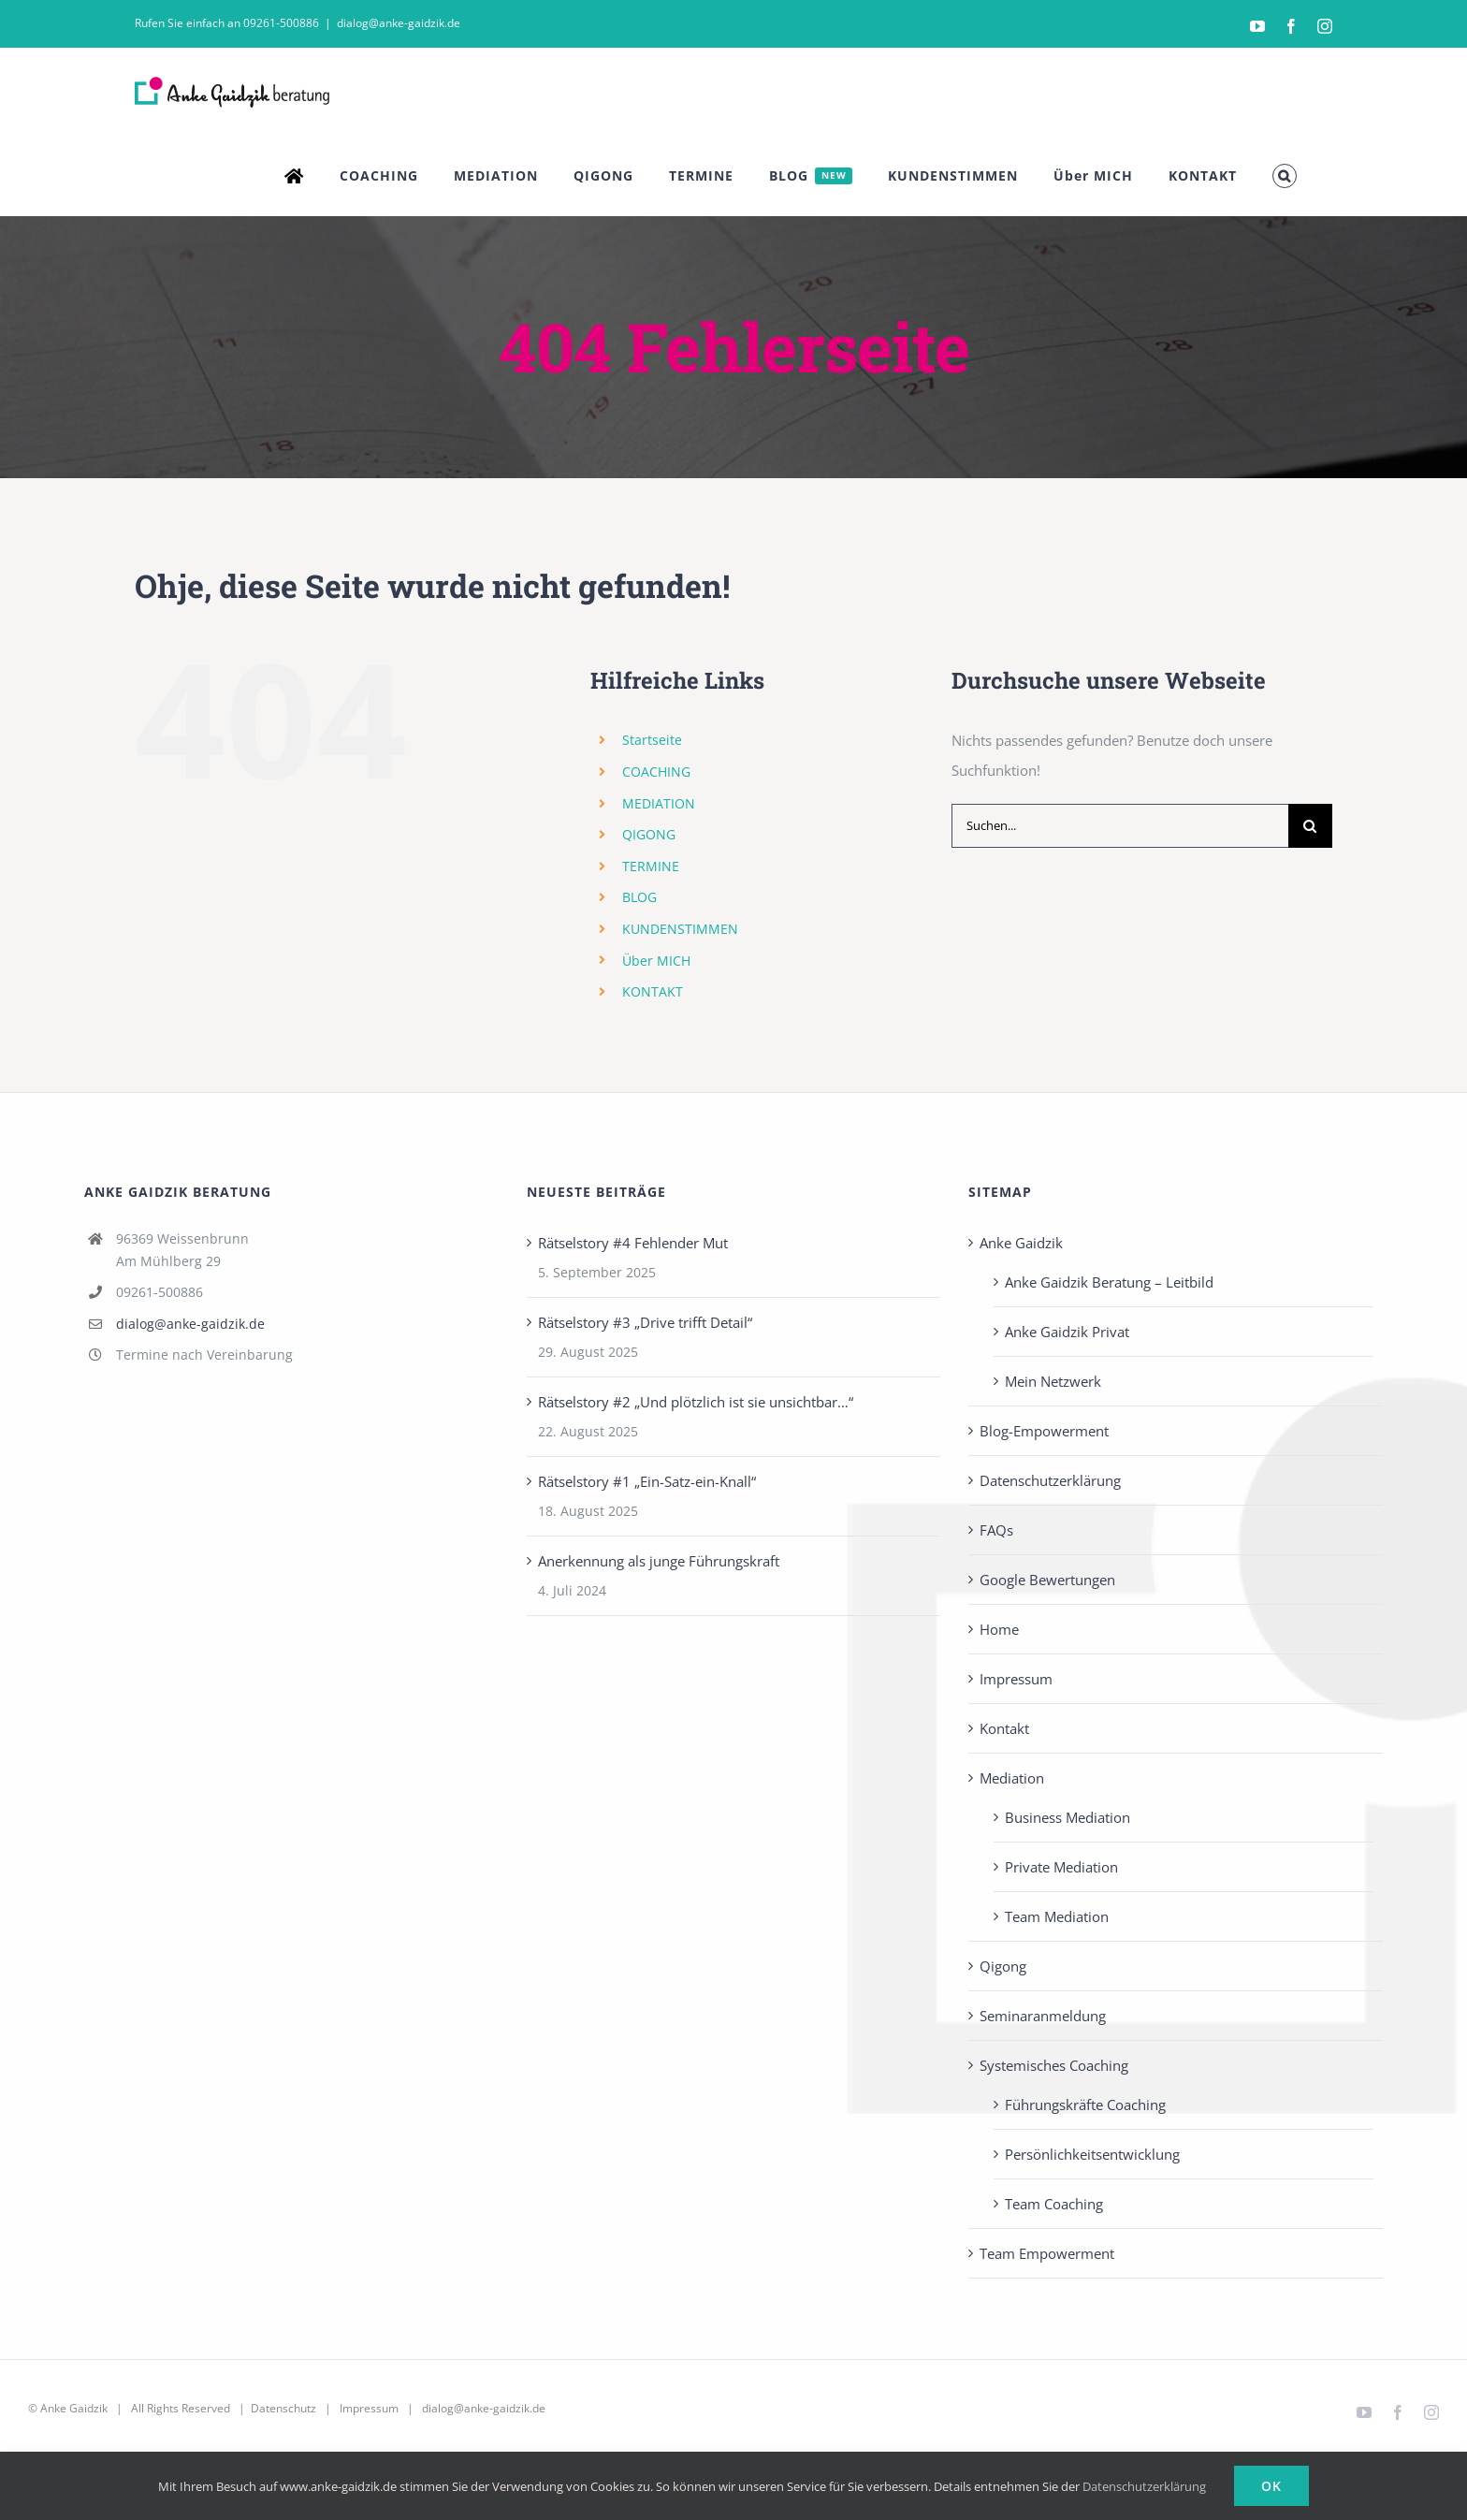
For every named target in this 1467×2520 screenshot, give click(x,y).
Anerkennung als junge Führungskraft (658, 1560)
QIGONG (648, 834)
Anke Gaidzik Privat (1067, 1331)
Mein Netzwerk (1053, 1381)
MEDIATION (658, 803)
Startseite (652, 740)
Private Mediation (1061, 1866)
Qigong (1003, 1966)
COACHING (656, 771)
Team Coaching (1054, 2203)
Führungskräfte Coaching (1085, 2104)
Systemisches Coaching (1054, 2065)
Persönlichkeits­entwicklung (1092, 2154)
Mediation (1012, 1778)
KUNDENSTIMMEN (680, 929)
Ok (1271, 2486)
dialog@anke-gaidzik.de (398, 23)
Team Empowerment (1047, 2253)
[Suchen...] (1119, 826)
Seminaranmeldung (1043, 2015)
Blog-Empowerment (1044, 1430)
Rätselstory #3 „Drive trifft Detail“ (645, 1322)
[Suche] (1310, 826)
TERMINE (650, 866)
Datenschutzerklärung (1050, 1480)
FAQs (996, 1530)
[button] (1284, 176)
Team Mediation (1057, 1916)
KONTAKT (652, 991)
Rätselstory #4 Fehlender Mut (633, 1242)
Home (999, 1629)
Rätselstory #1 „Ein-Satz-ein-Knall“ (647, 1481)
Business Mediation (1067, 1817)
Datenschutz (283, 2408)
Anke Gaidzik (1021, 1242)
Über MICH (656, 960)
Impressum (1016, 1678)
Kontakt (1004, 1728)
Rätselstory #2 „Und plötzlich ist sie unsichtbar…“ (695, 1401)
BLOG (639, 897)
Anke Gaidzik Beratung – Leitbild (1109, 1282)
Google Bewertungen (1047, 1579)
